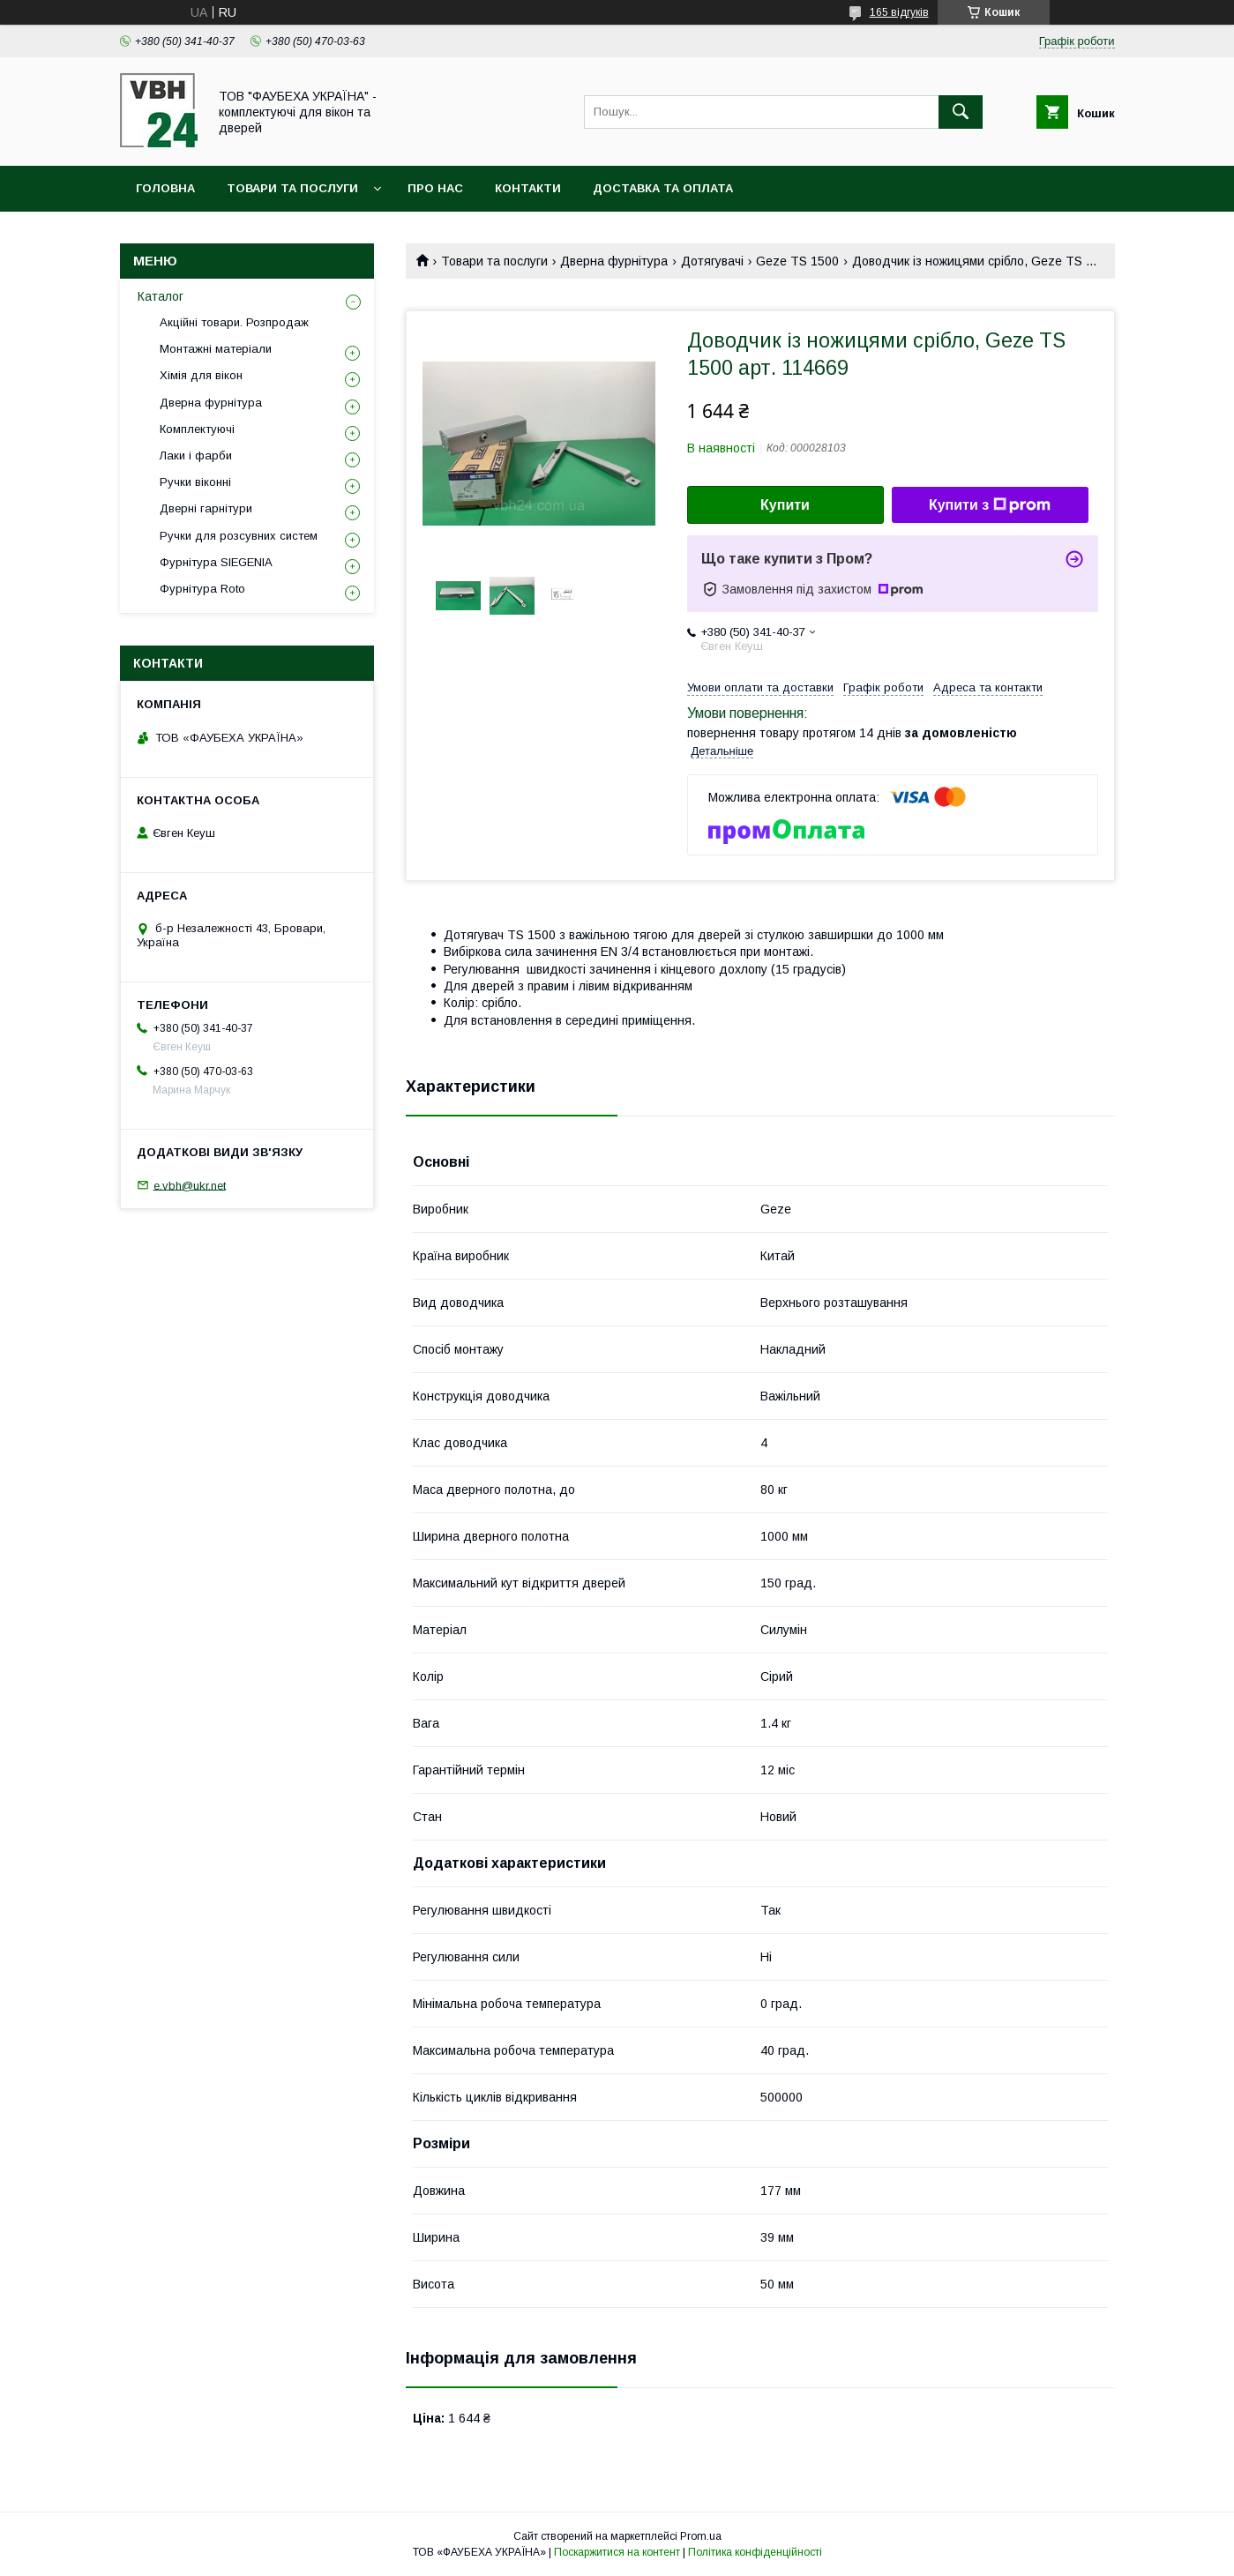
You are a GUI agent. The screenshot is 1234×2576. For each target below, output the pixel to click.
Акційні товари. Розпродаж (234, 322)
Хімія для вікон (201, 375)
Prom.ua (701, 2536)
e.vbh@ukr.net (189, 1184)
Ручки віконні (195, 482)
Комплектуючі (197, 429)
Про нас (435, 188)
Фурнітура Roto (202, 588)
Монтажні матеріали (216, 348)
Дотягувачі (712, 261)
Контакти (528, 188)
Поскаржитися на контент (617, 2552)
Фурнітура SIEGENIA (216, 562)
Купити (785, 504)
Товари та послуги (292, 188)
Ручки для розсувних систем (239, 535)
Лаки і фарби (196, 455)
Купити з (990, 505)
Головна (165, 188)
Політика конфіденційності (755, 2552)
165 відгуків (899, 12)
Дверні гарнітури (206, 508)
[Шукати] (961, 112)
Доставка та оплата (663, 188)
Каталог (160, 296)
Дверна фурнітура (614, 261)
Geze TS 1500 (797, 261)
